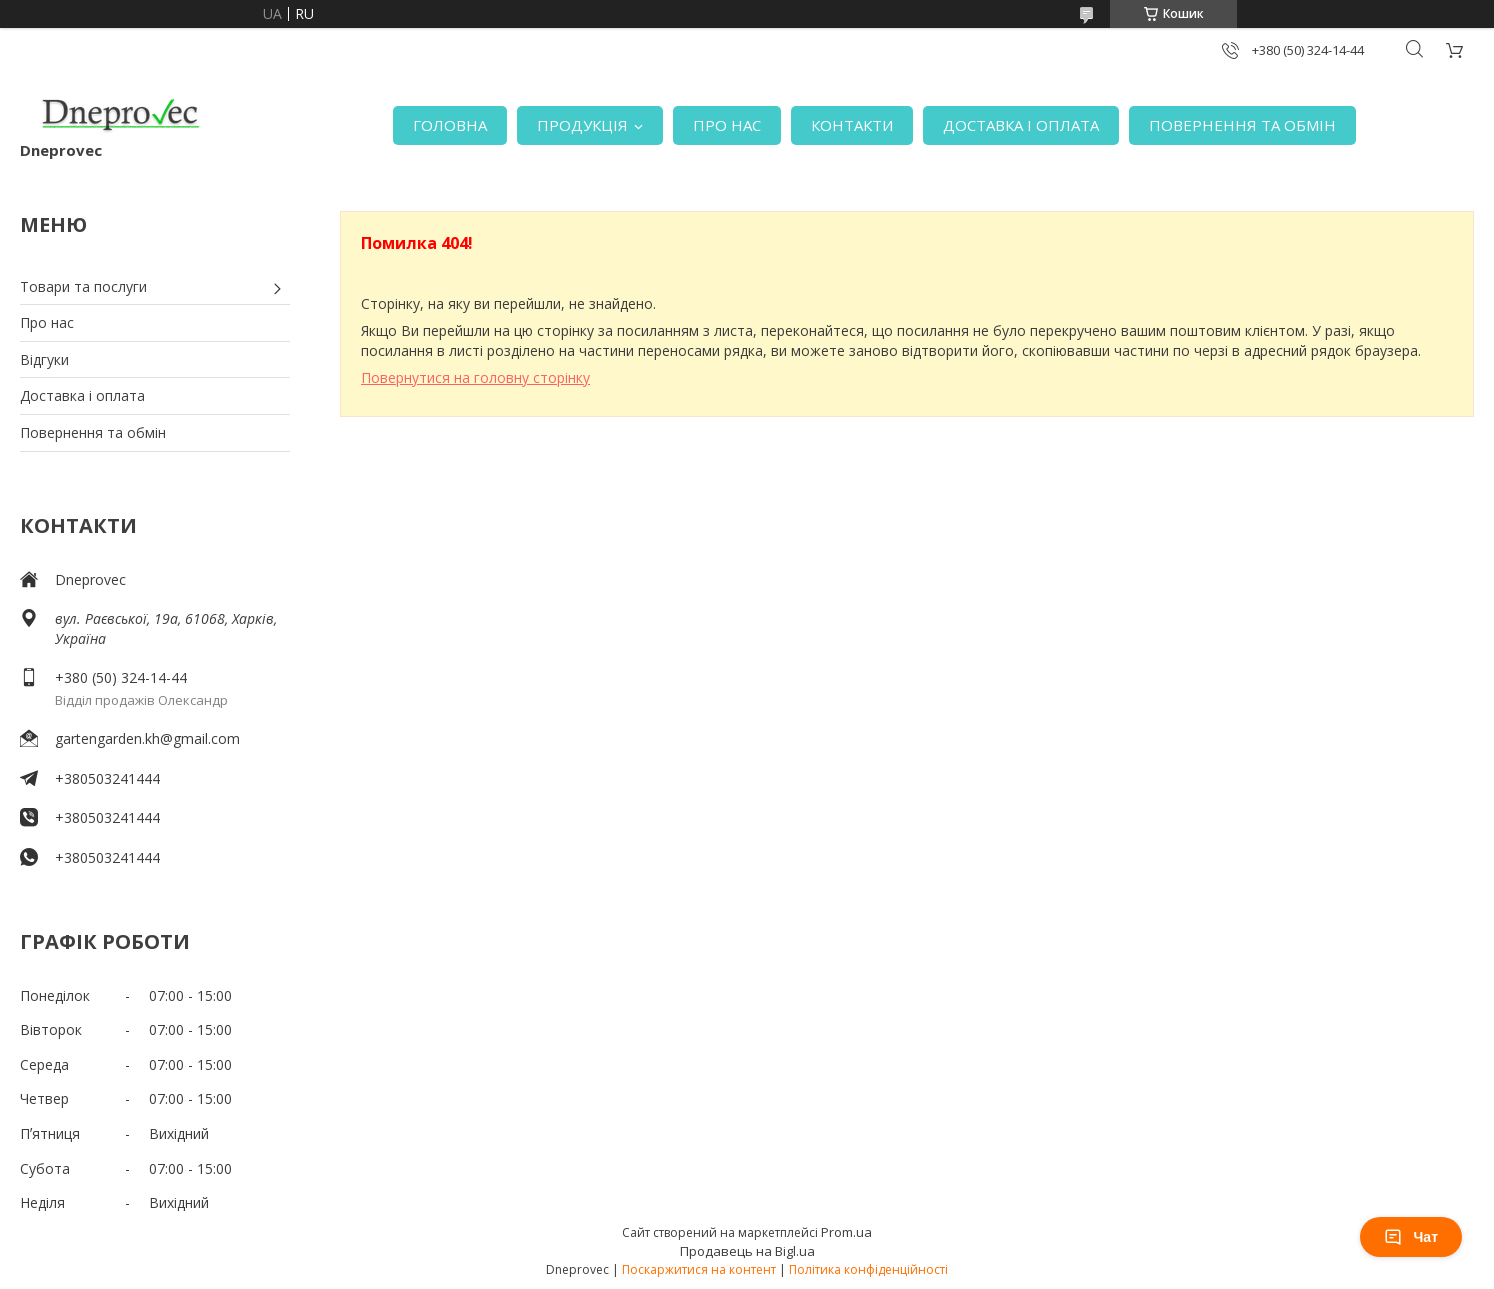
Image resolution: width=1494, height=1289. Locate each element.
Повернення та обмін (93, 432)
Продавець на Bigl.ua (747, 1251)
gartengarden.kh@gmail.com (147, 738)
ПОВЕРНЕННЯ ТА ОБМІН (1242, 125)
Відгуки (44, 359)
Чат (1411, 1237)
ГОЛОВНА (450, 125)
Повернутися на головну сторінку (475, 377)
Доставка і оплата (82, 395)
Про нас (47, 322)
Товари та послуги (83, 286)
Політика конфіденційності (868, 1269)
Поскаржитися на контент (699, 1269)
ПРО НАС (727, 125)
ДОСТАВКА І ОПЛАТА (1021, 125)
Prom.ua (846, 1232)
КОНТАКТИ (852, 125)
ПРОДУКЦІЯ (582, 125)
